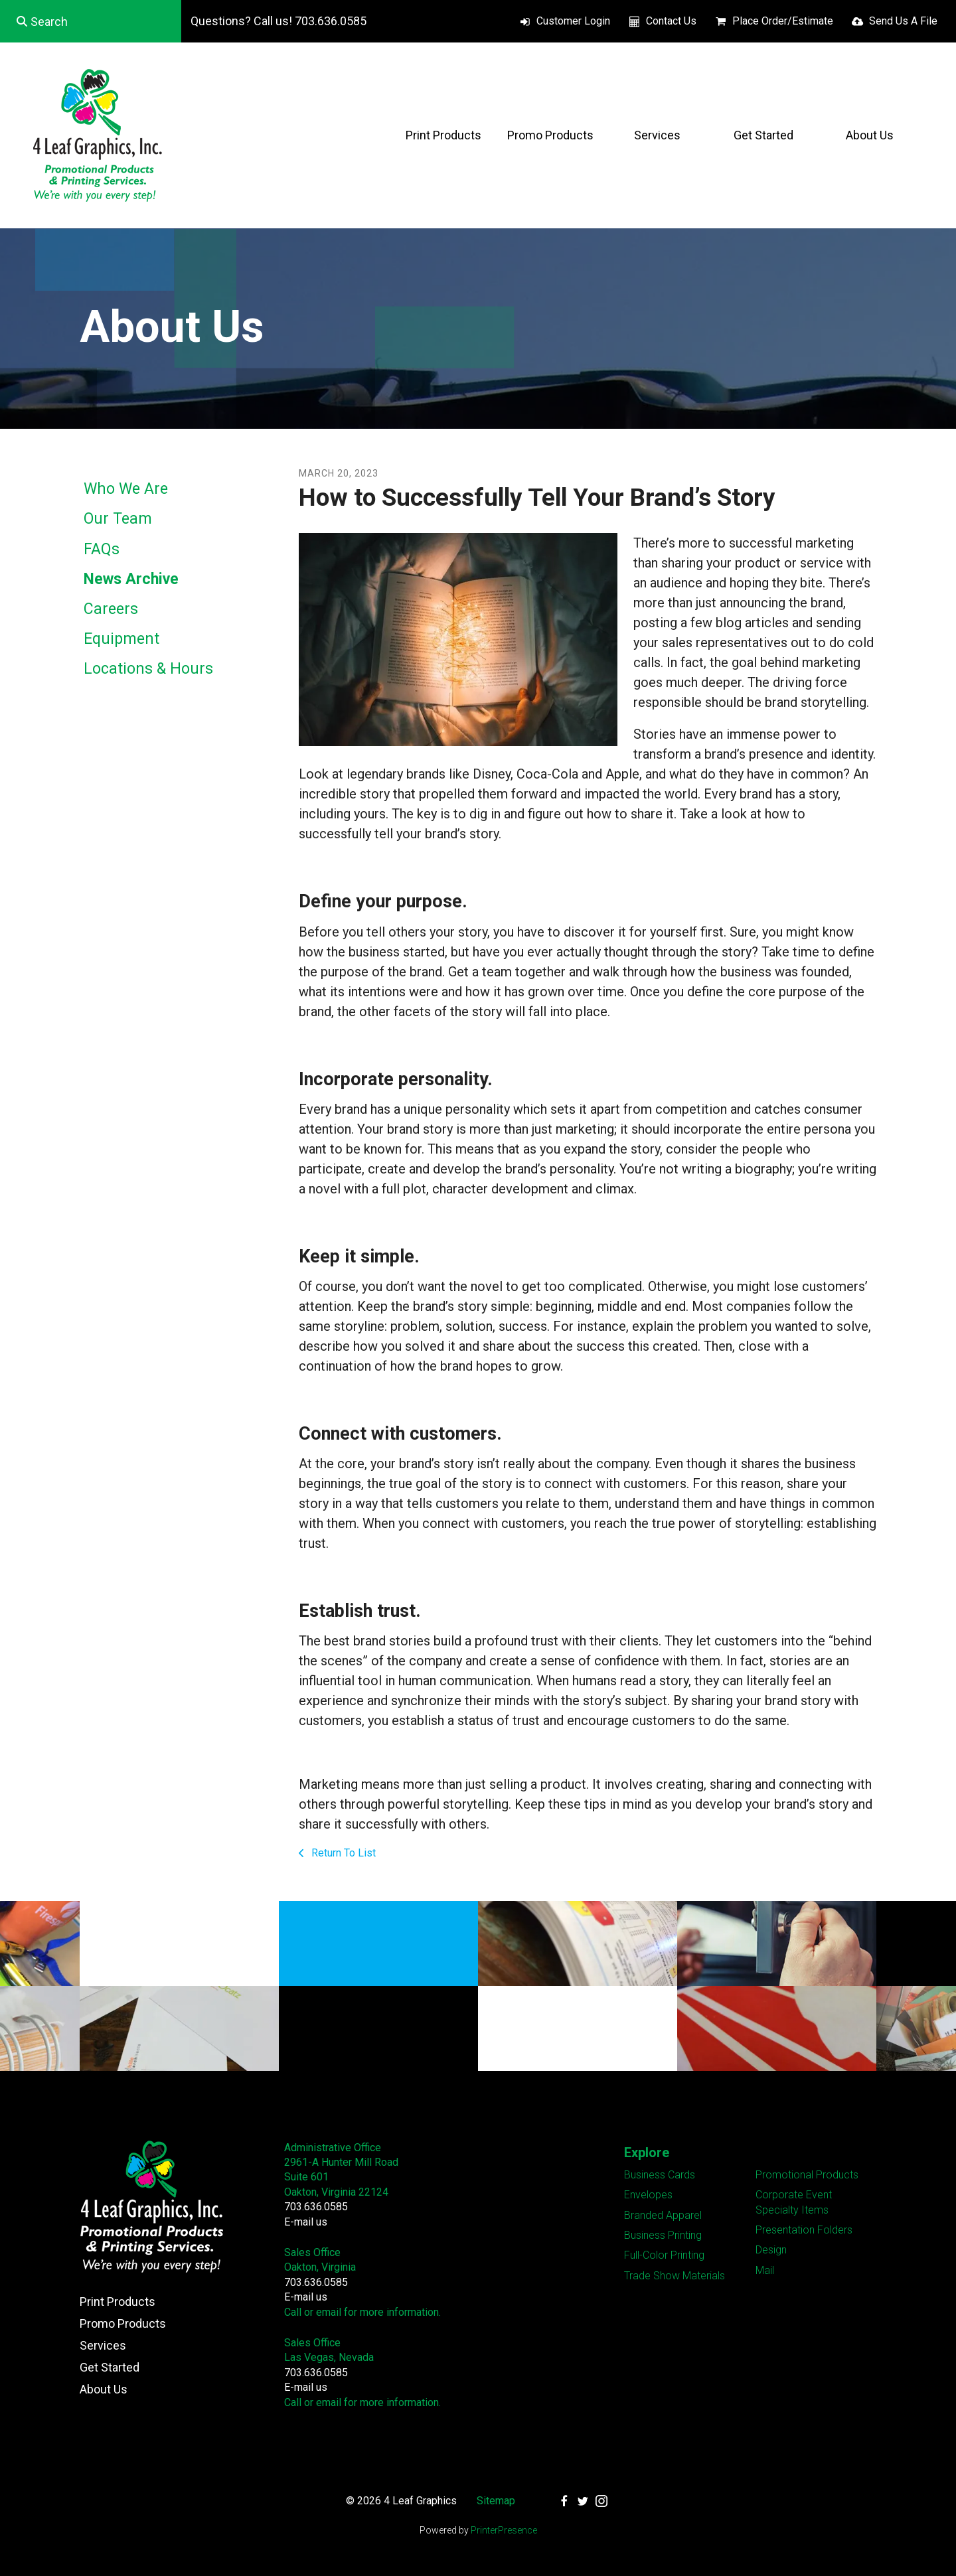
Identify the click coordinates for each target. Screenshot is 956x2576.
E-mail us (305, 2222)
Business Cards (659, 2174)
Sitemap (496, 2500)
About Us (870, 135)
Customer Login (573, 21)
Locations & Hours (148, 669)
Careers (111, 609)
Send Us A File (903, 21)
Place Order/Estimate (782, 21)
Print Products (443, 135)
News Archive (131, 579)
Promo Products (550, 135)
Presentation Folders (804, 2230)
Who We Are (126, 489)
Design (771, 2249)
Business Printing (663, 2235)
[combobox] (90, 21)
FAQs (102, 549)
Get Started (763, 135)
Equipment (121, 639)
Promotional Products (807, 2174)
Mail (765, 2270)
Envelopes (648, 2194)
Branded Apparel (663, 2215)
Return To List (342, 1853)
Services (657, 135)
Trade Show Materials (674, 2275)
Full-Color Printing (664, 2255)
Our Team (118, 519)
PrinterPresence (504, 2530)
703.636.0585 (316, 2206)
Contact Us (671, 21)
